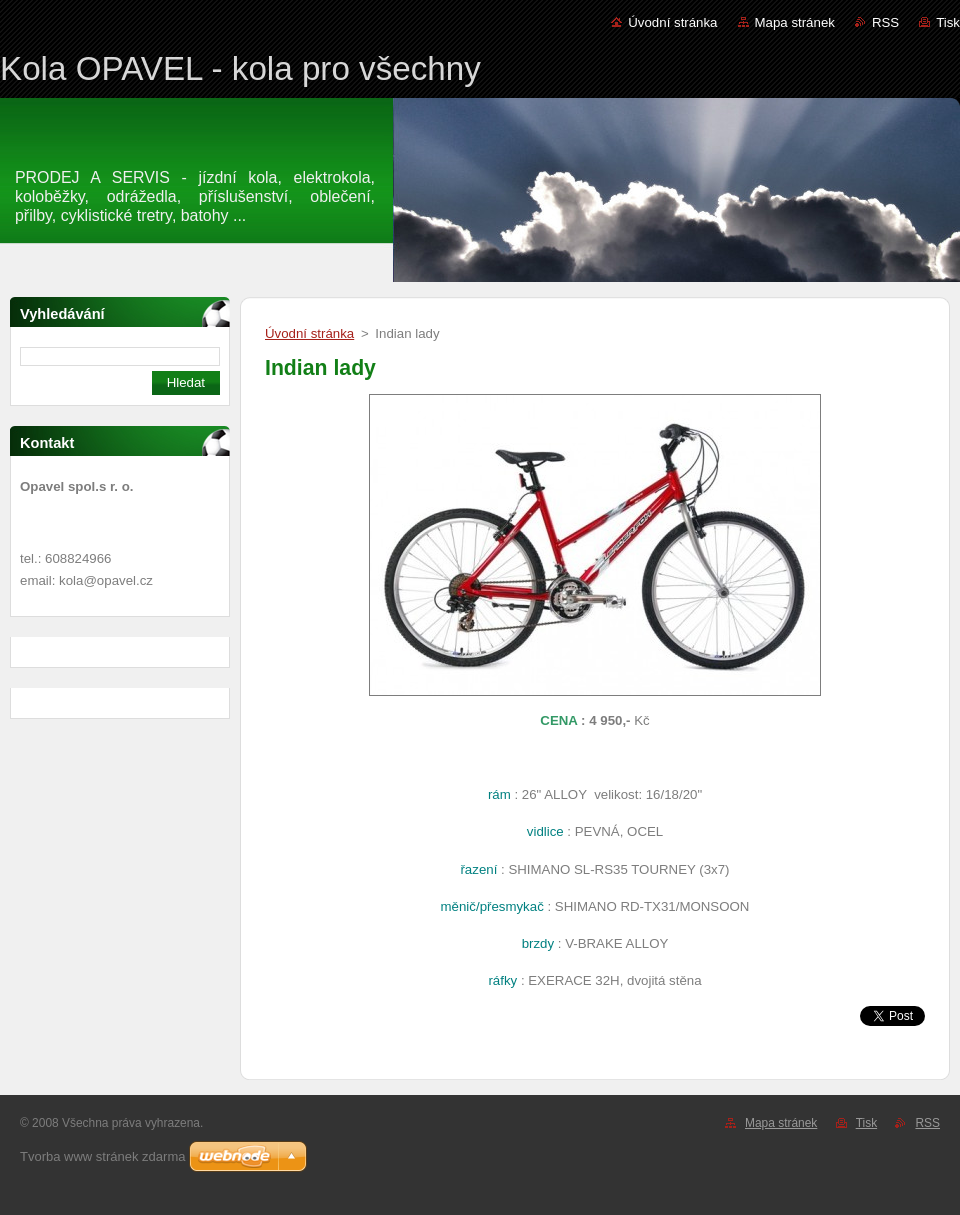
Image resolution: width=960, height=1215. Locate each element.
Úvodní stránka (672, 22)
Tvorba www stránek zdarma (102, 1156)
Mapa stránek (795, 22)
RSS (885, 22)
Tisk (948, 22)
